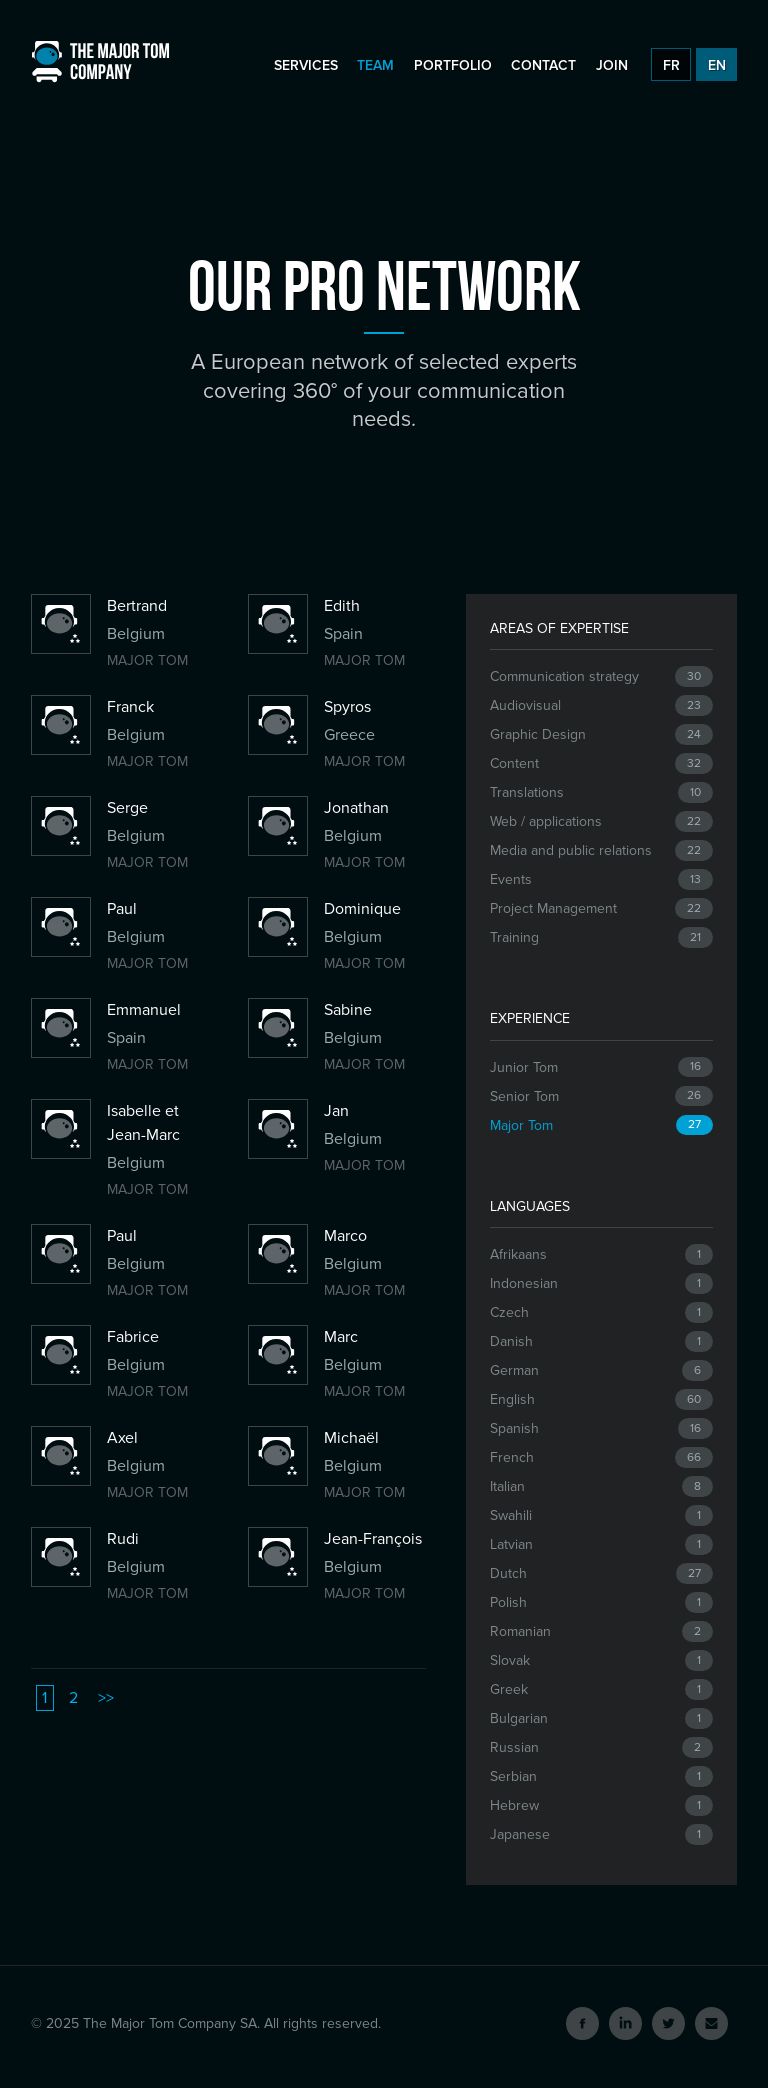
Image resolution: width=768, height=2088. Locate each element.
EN (717, 65)
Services (306, 65)
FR (671, 65)
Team (375, 65)
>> (106, 1698)
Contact (543, 65)
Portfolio (453, 65)
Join (612, 65)
